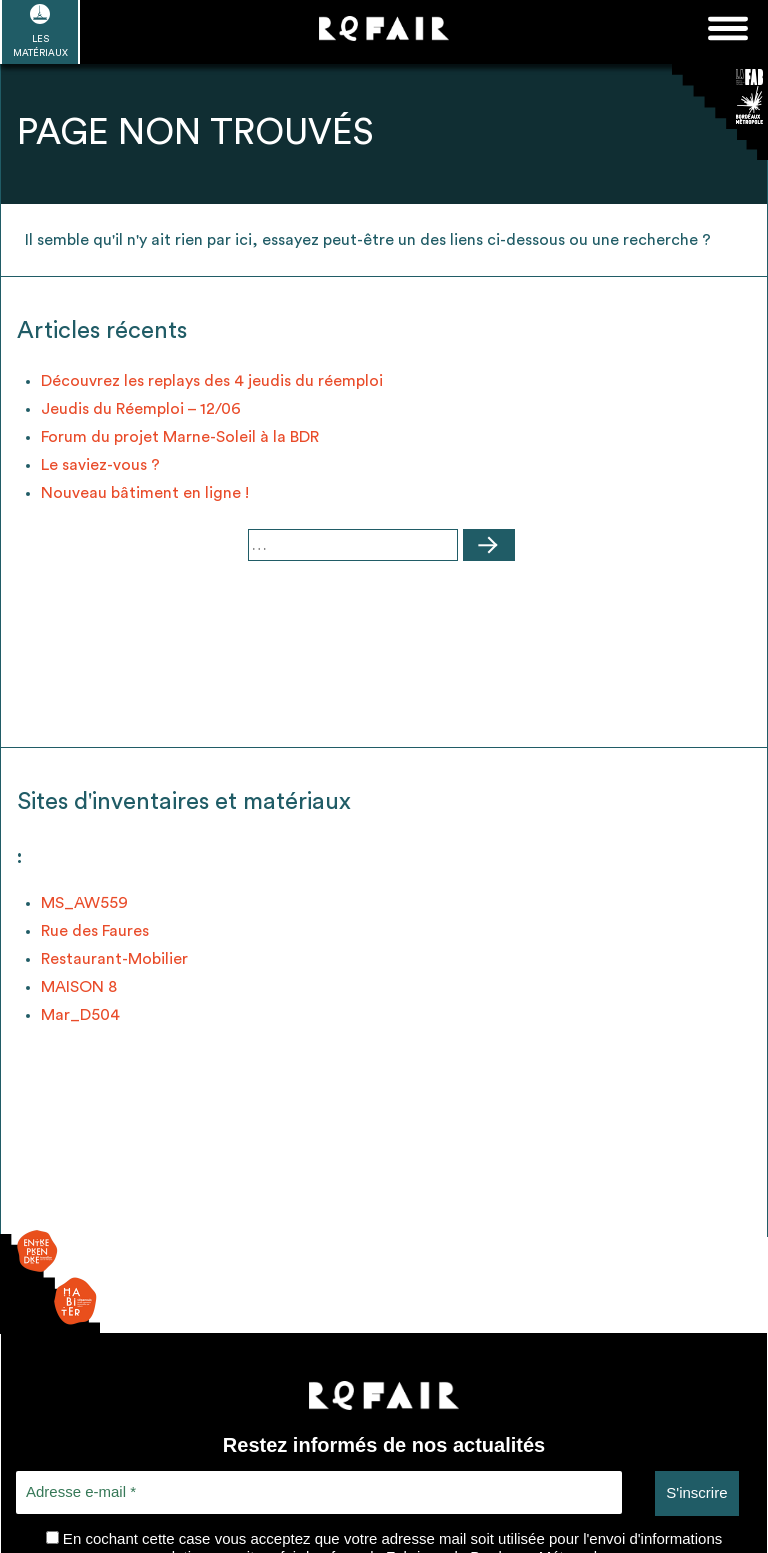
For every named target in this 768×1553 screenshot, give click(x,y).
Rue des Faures (95, 931)
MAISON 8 (79, 987)
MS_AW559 (84, 903)
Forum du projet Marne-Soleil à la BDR (180, 437)
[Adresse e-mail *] (319, 1492)
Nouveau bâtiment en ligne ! (145, 493)
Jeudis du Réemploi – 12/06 (141, 409)
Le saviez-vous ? (100, 465)
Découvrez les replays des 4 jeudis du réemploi (212, 381)
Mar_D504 (80, 1015)
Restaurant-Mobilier (114, 959)
